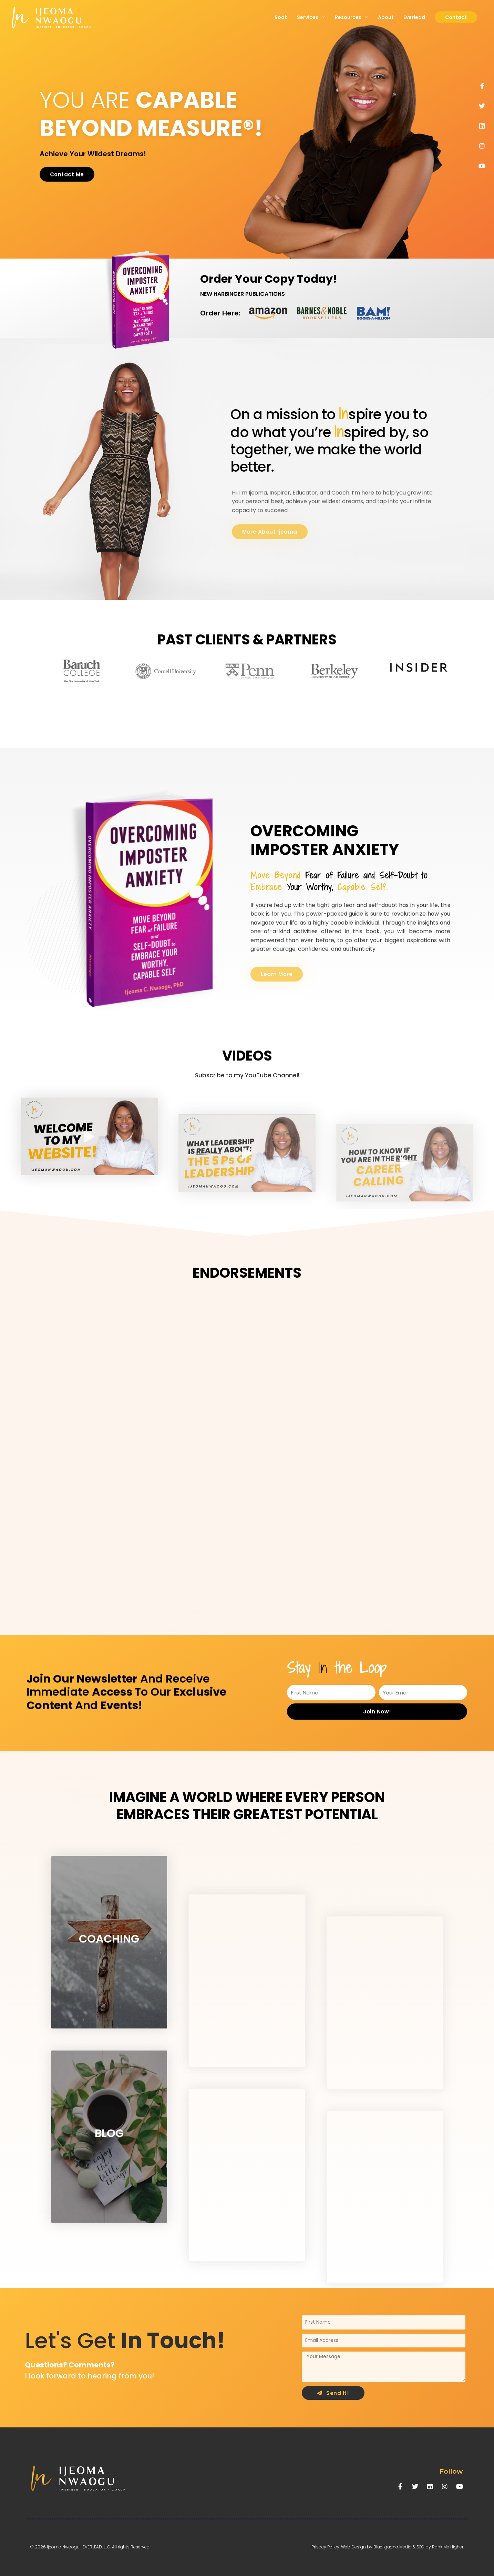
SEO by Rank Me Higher (439, 2547)
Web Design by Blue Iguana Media (376, 2547)
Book (281, 17)
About (386, 17)
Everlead (414, 17)
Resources (348, 17)
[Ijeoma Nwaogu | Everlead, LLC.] (51, 17)
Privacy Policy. (325, 2547)
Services (307, 17)
